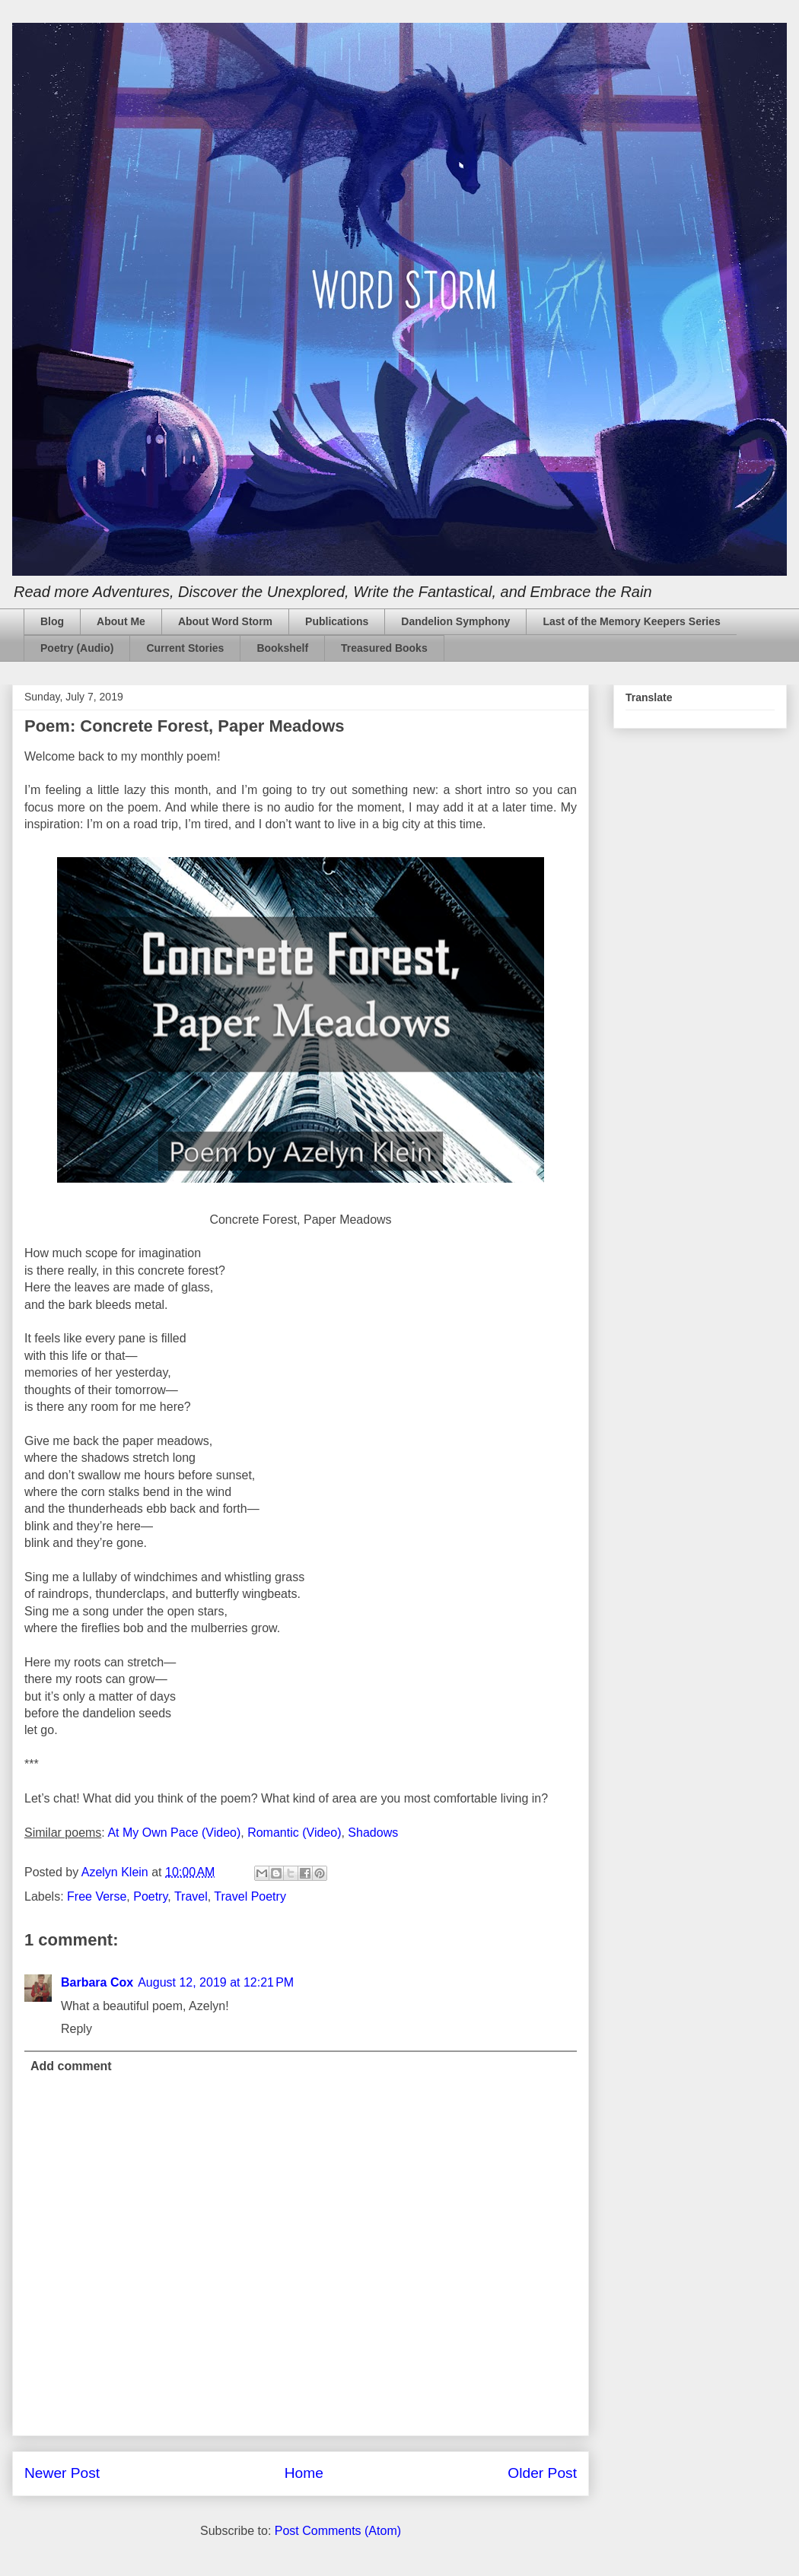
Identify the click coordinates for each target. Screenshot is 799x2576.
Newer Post (62, 2473)
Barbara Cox (97, 1982)
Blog (52, 621)
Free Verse (96, 1896)
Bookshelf (282, 648)
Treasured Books (384, 648)
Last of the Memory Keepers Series (631, 621)
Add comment (71, 2066)
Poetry (150, 1896)
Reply (76, 2028)
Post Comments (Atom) (338, 2530)
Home (304, 2473)
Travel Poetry (250, 1896)
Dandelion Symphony (455, 621)
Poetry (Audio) (76, 648)
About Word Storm (225, 621)
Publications (336, 621)
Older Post (542, 2473)
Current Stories (185, 648)
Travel (191, 1896)
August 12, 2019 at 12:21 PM (216, 1982)
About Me (121, 621)
